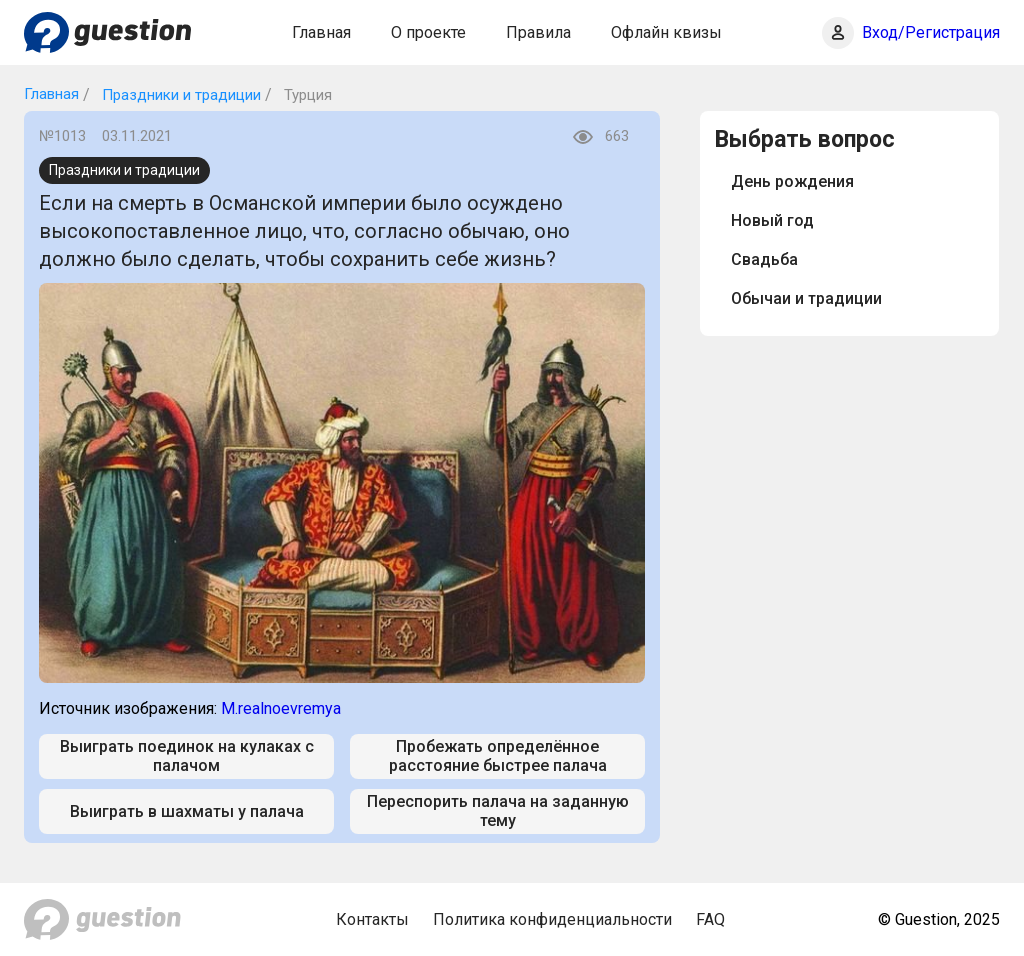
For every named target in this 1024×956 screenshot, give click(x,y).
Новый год (772, 220)
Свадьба (764, 259)
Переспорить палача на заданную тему (498, 811)
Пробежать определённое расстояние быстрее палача (498, 756)
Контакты (372, 919)
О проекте (428, 32)
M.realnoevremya (281, 708)
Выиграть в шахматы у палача (187, 811)
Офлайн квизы (666, 32)
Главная (321, 32)
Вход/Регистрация (931, 32)
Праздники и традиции (179, 95)
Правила (538, 32)
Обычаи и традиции (806, 298)
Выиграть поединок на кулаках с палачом (187, 756)
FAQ (710, 919)
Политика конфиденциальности (552, 919)
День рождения (792, 181)
